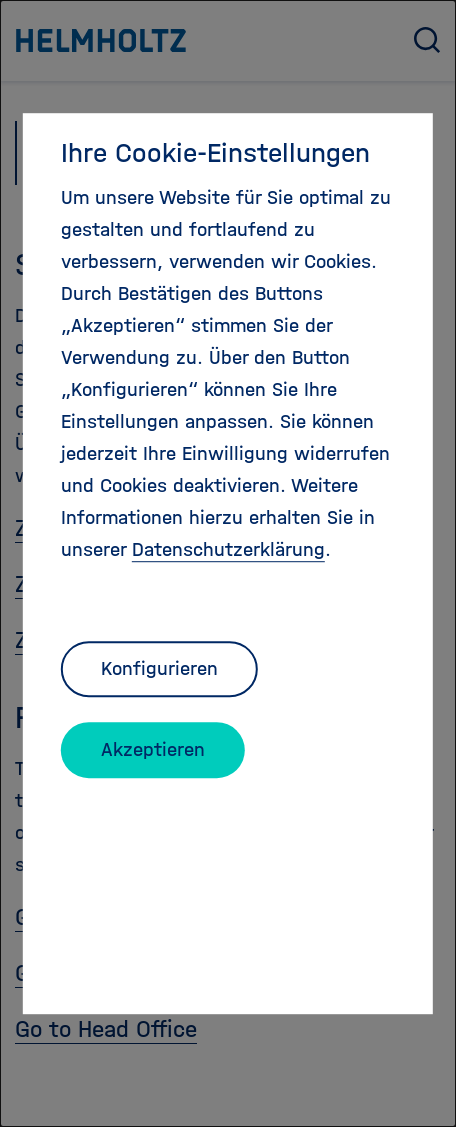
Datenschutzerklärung (228, 549)
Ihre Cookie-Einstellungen (215, 153)
